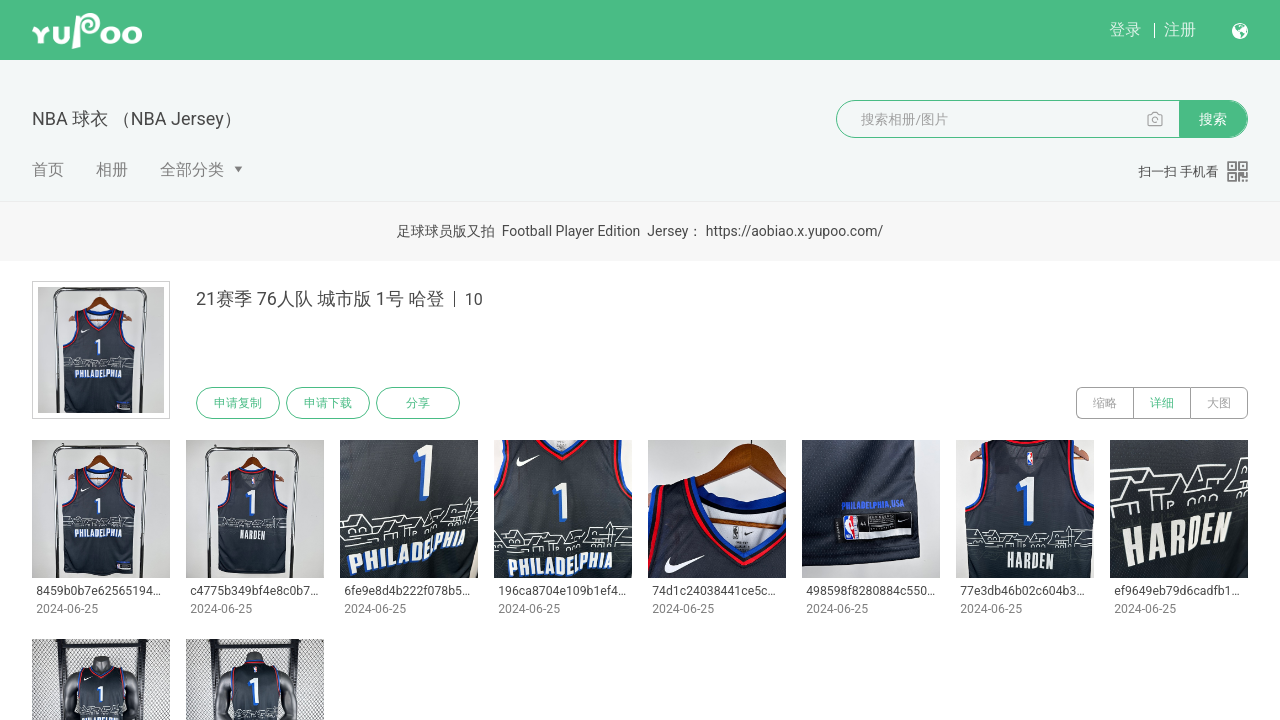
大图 (1219, 403)
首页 (48, 169)
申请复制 (238, 403)
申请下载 (328, 403)
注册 (1180, 29)
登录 (1125, 29)
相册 (112, 169)
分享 (418, 403)
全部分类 (192, 169)
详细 (1162, 403)
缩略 (1105, 403)
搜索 (1213, 119)
